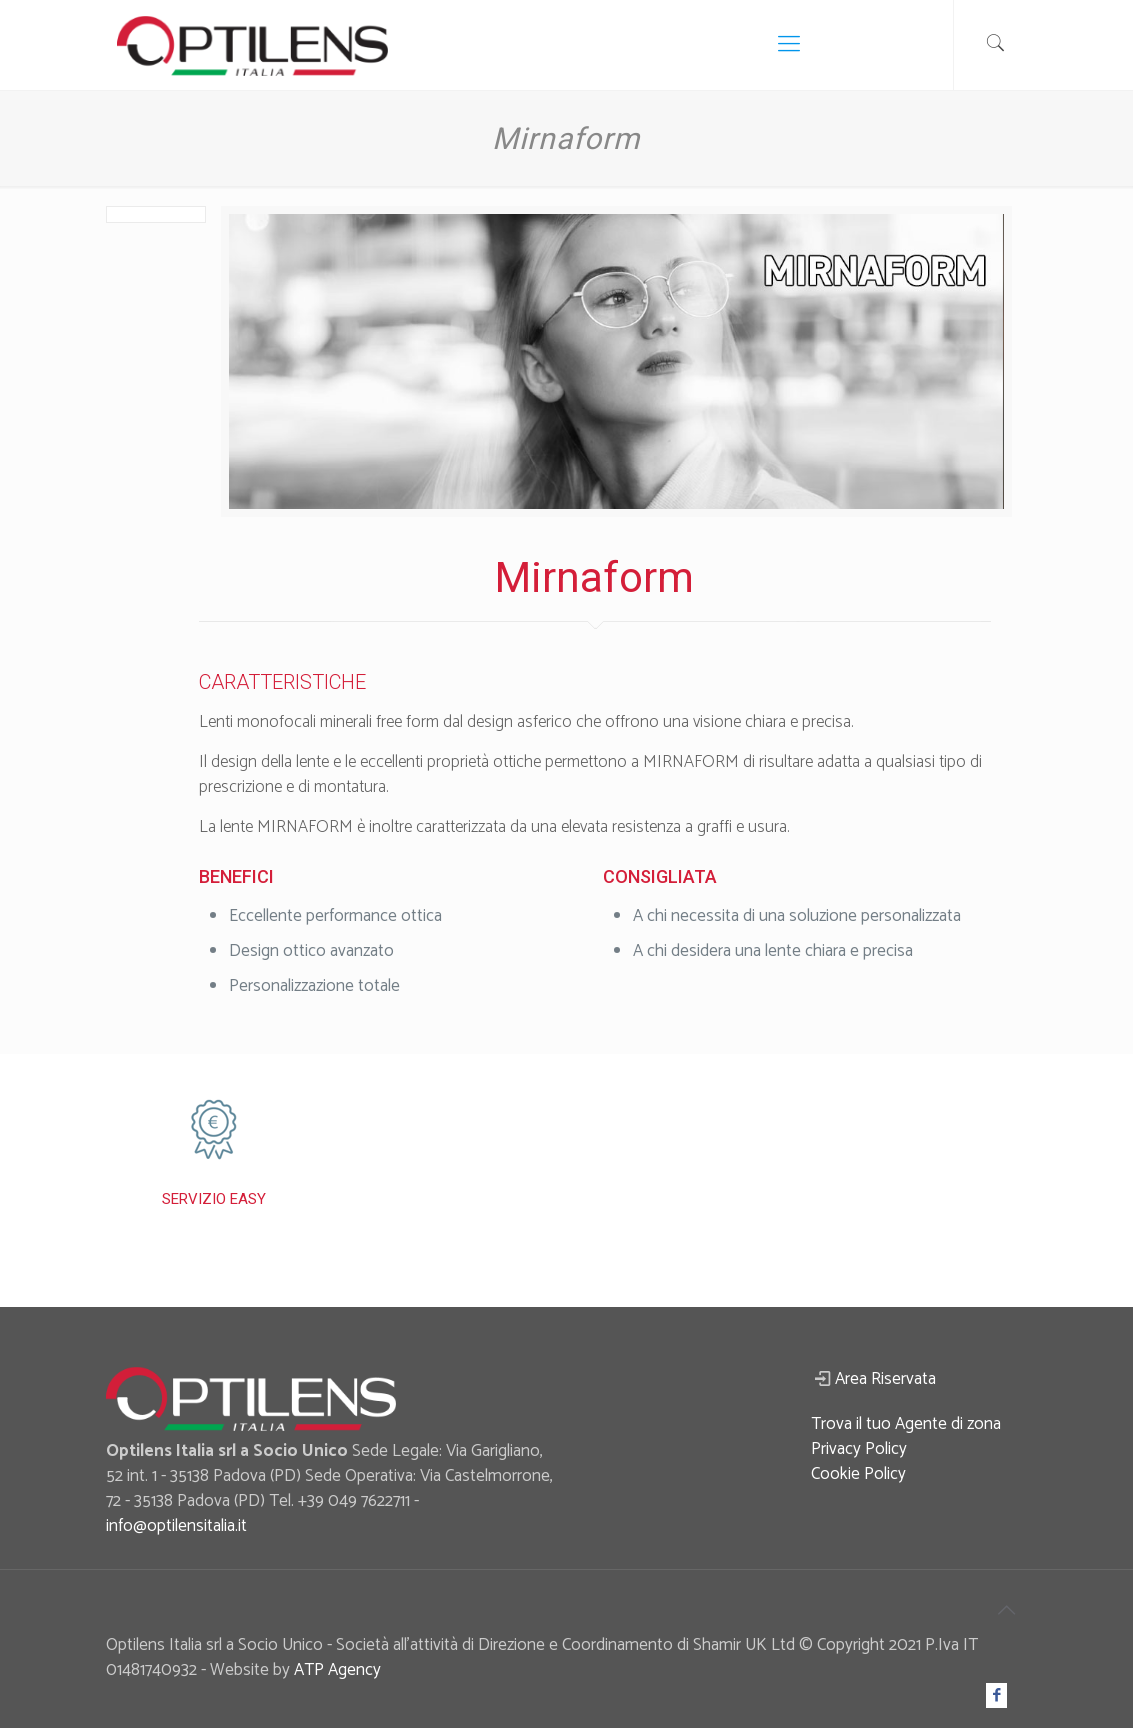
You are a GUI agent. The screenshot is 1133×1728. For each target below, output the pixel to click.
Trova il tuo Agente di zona (906, 1424)
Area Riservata (885, 1379)
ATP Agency (337, 1670)
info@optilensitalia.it (176, 1526)
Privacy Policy (859, 1449)
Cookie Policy (858, 1474)
